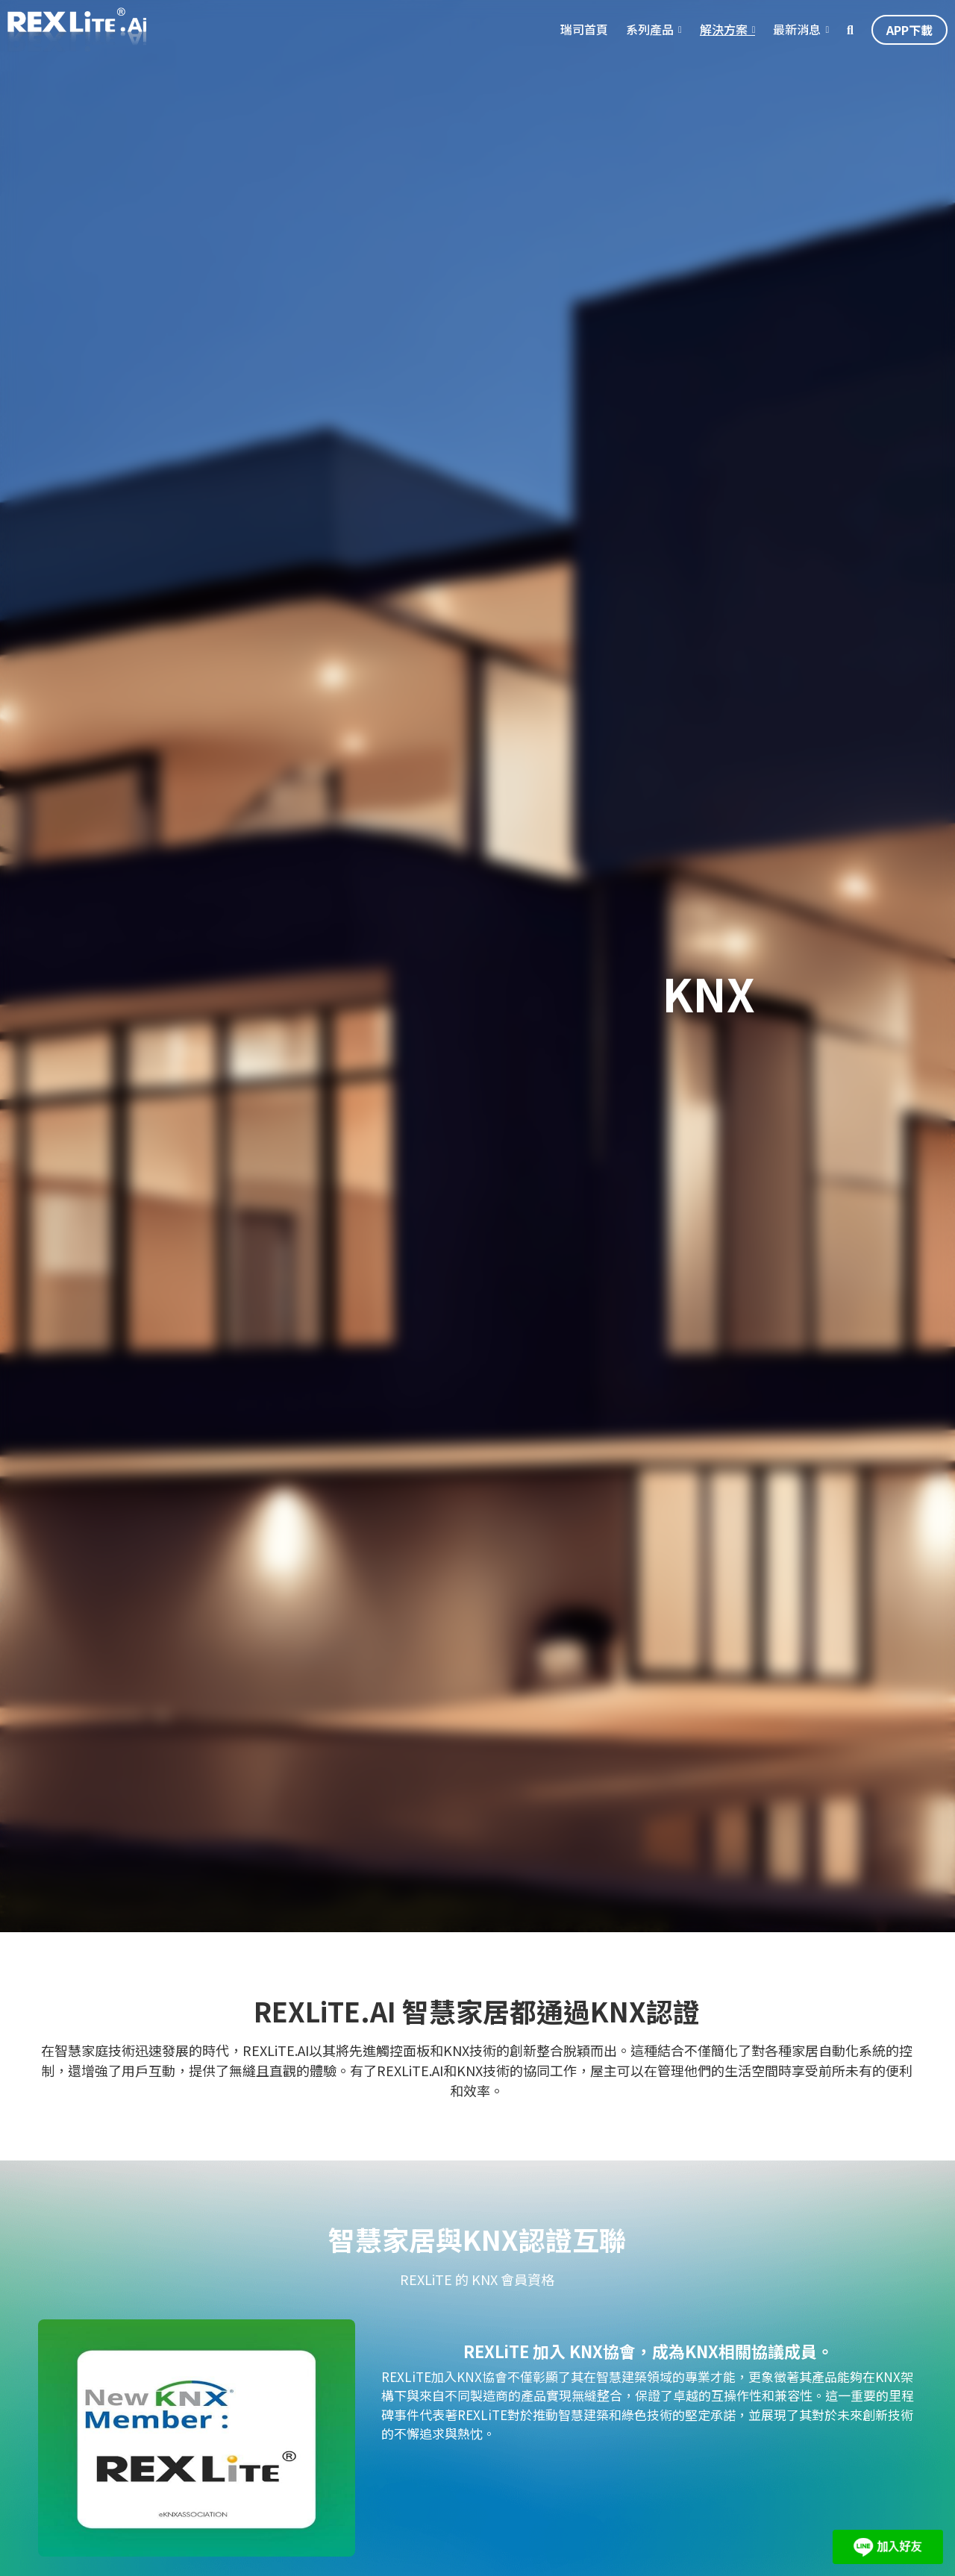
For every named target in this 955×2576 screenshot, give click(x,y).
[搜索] (850, 30)
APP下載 (909, 30)
